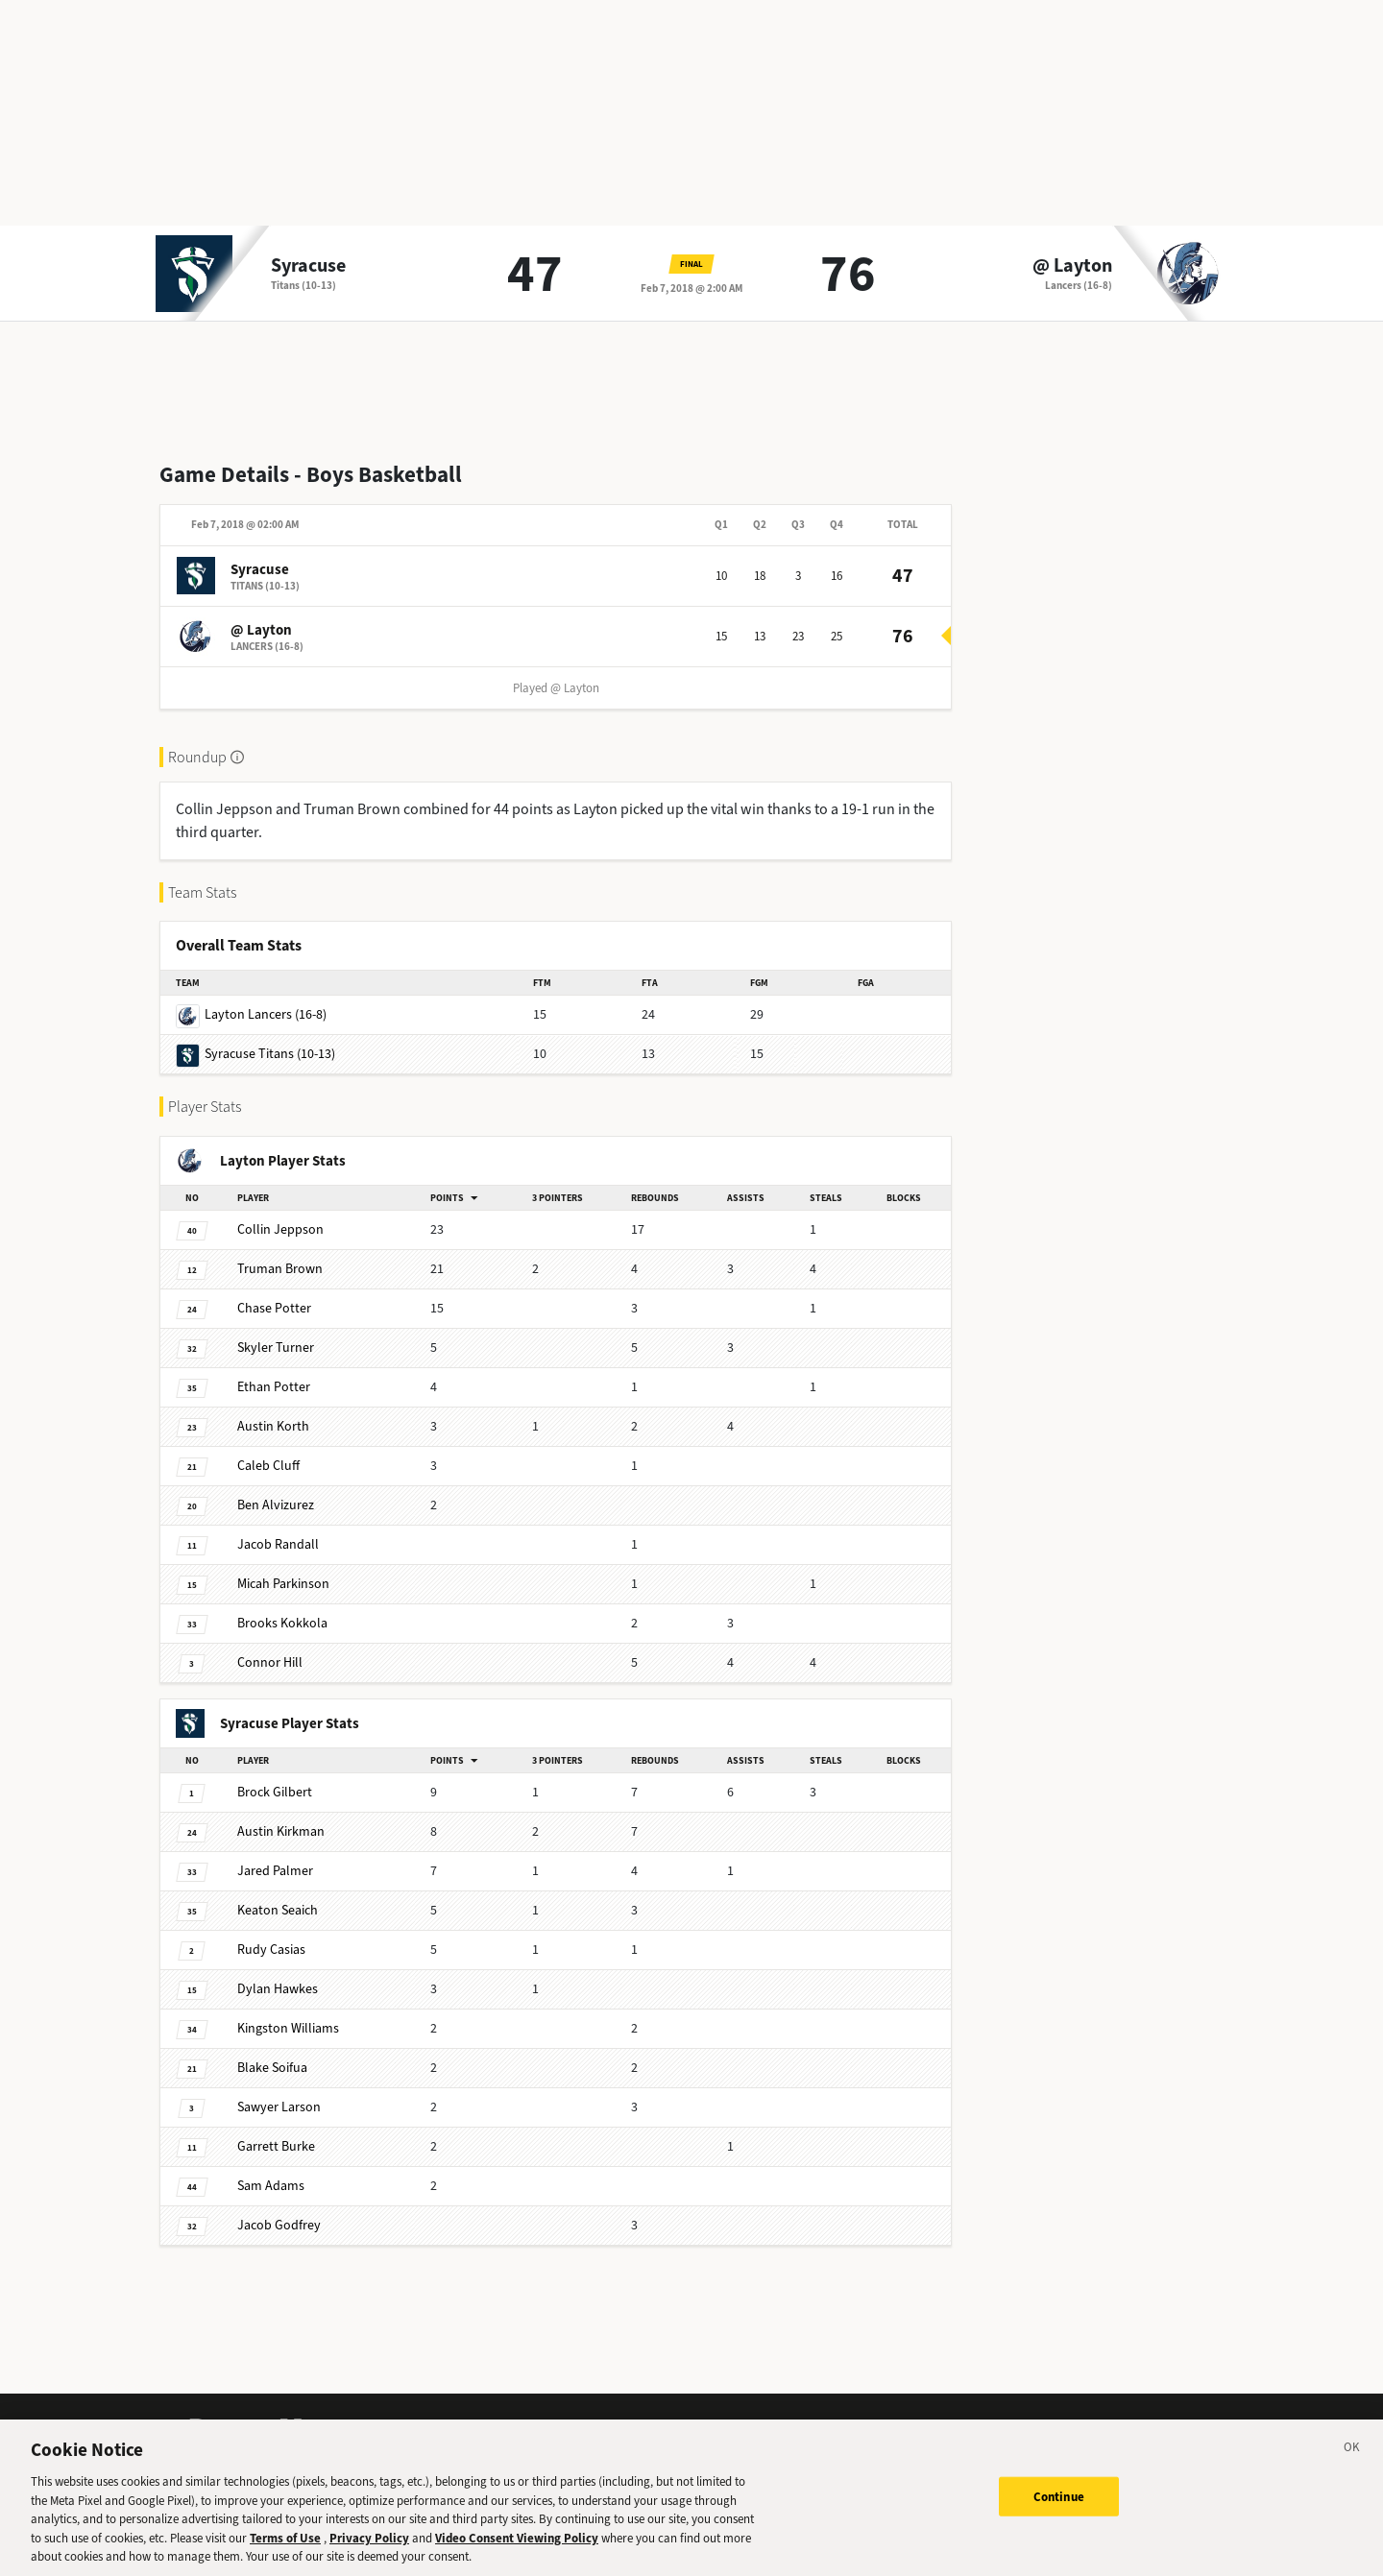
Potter (274, 1308)
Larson (279, 2107)
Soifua (272, 2067)
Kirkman (281, 1831)
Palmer (275, 1871)
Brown (280, 1269)
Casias (271, 1949)
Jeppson (280, 1229)
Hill (270, 1662)
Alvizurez (275, 1505)
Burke (276, 2146)
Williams (288, 2028)
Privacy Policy (369, 2554)
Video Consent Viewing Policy (516, 2554)
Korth (273, 1426)
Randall (278, 1544)
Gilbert (274, 1792)
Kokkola (282, 1623)
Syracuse (308, 265)
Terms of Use (285, 2554)
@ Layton (1072, 265)
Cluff (268, 1466)
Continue (1058, 2512)
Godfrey (279, 2225)
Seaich (277, 1910)
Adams (270, 2186)
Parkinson (283, 1584)
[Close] (1352, 2466)
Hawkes (277, 1989)
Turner (275, 1347)
